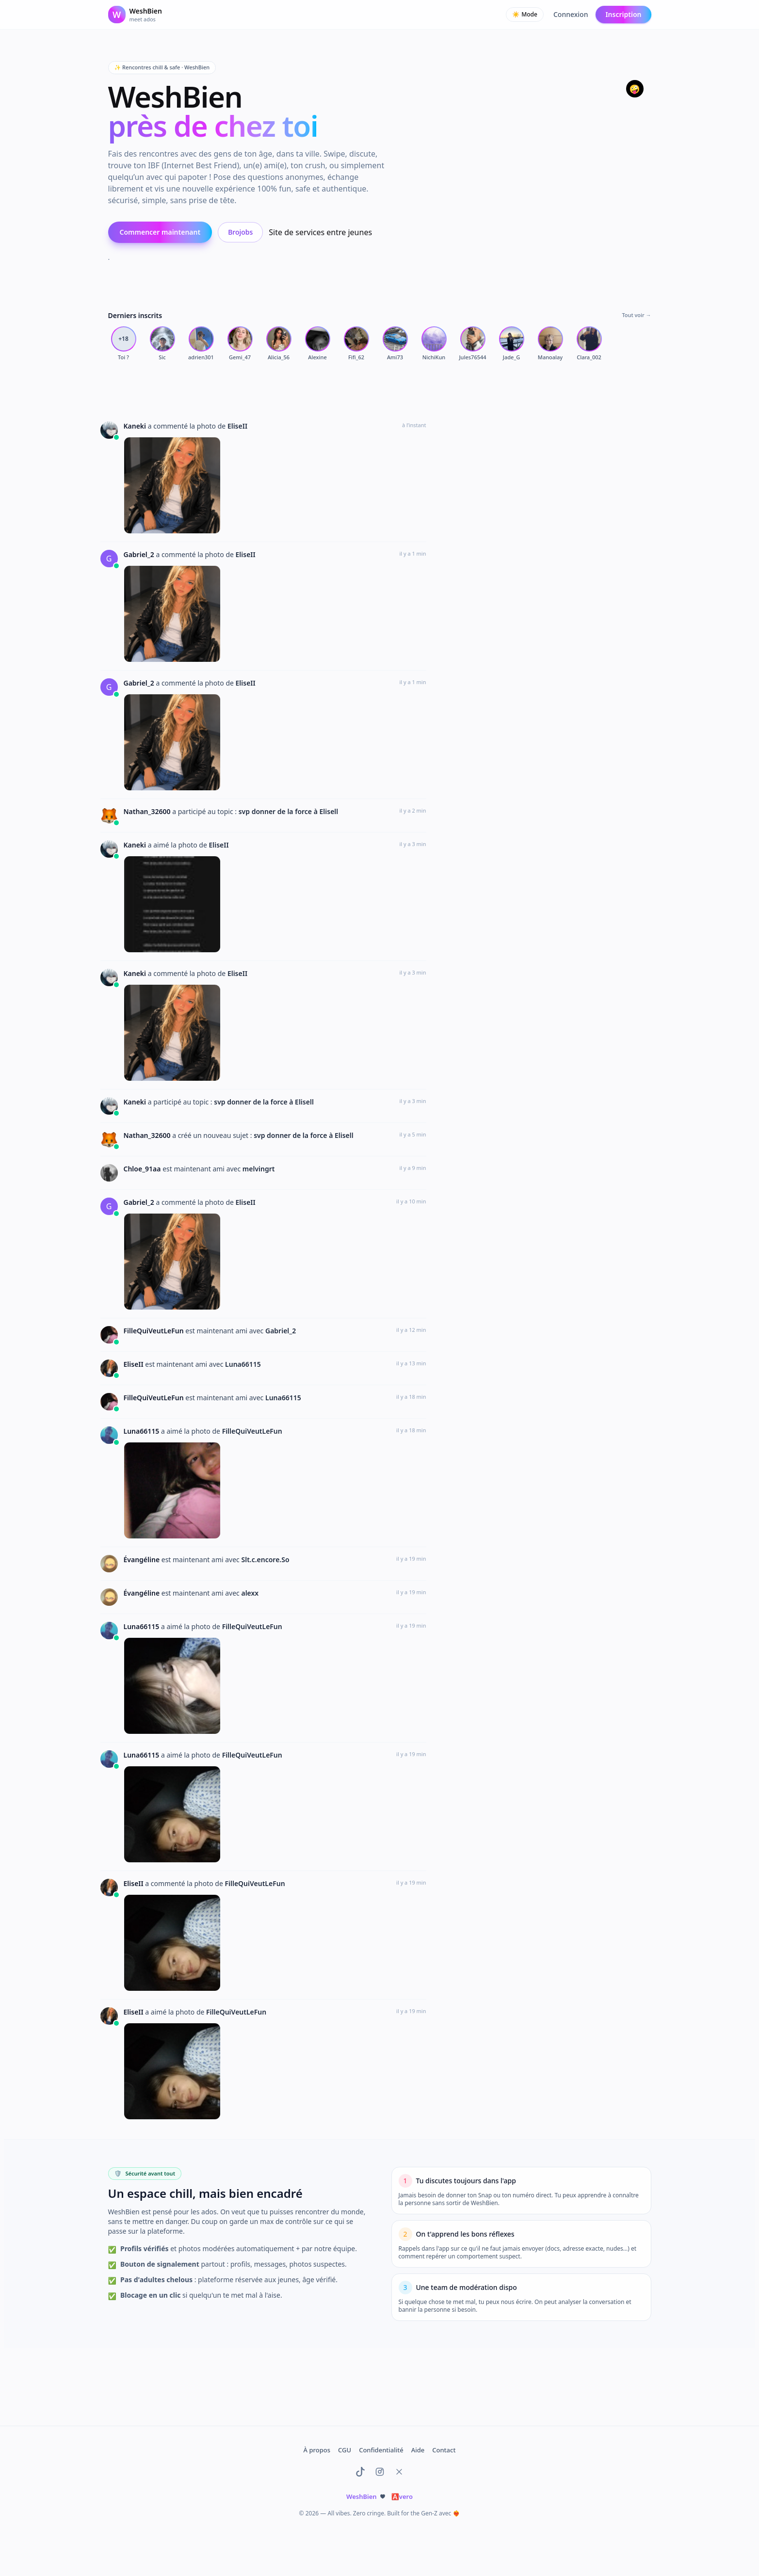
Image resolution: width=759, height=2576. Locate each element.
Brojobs (240, 232)
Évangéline (142, 1559)
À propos (317, 2450)
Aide (418, 2450)
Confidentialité (381, 2450)
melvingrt (258, 1168)
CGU (344, 2450)
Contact (443, 2450)
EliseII (237, 426)
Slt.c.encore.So (265, 1559)
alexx (249, 1593)
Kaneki (136, 426)
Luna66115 (243, 1364)
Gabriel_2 (140, 554)
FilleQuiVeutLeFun (155, 1330)
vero (402, 2496)
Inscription (623, 14)
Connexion (570, 14)
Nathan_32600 (148, 811)
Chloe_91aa (143, 1168)
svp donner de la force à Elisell (289, 811)
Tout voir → (636, 315)
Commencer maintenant (160, 232)
